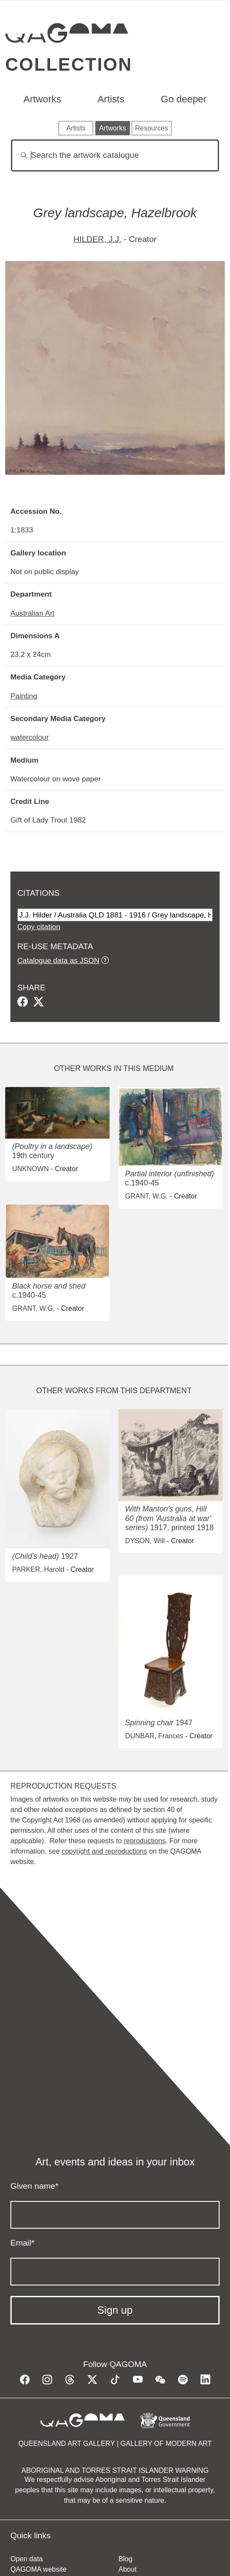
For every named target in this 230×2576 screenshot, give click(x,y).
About (128, 2569)
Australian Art (32, 613)
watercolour (29, 737)
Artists (110, 99)
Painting (23, 696)
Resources (151, 128)
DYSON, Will (145, 1540)
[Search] (115, 155)
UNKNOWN (30, 1168)
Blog (126, 2559)
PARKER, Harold (38, 1569)
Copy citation (38, 926)
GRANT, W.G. (146, 1196)
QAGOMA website (38, 2569)
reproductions (144, 1841)
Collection (68, 64)
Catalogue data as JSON (58, 960)
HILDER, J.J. (98, 239)
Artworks (42, 99)
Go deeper (184, 99)
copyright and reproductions (104, 1851)
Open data (26, 2559)
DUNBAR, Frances (154, 1736)
